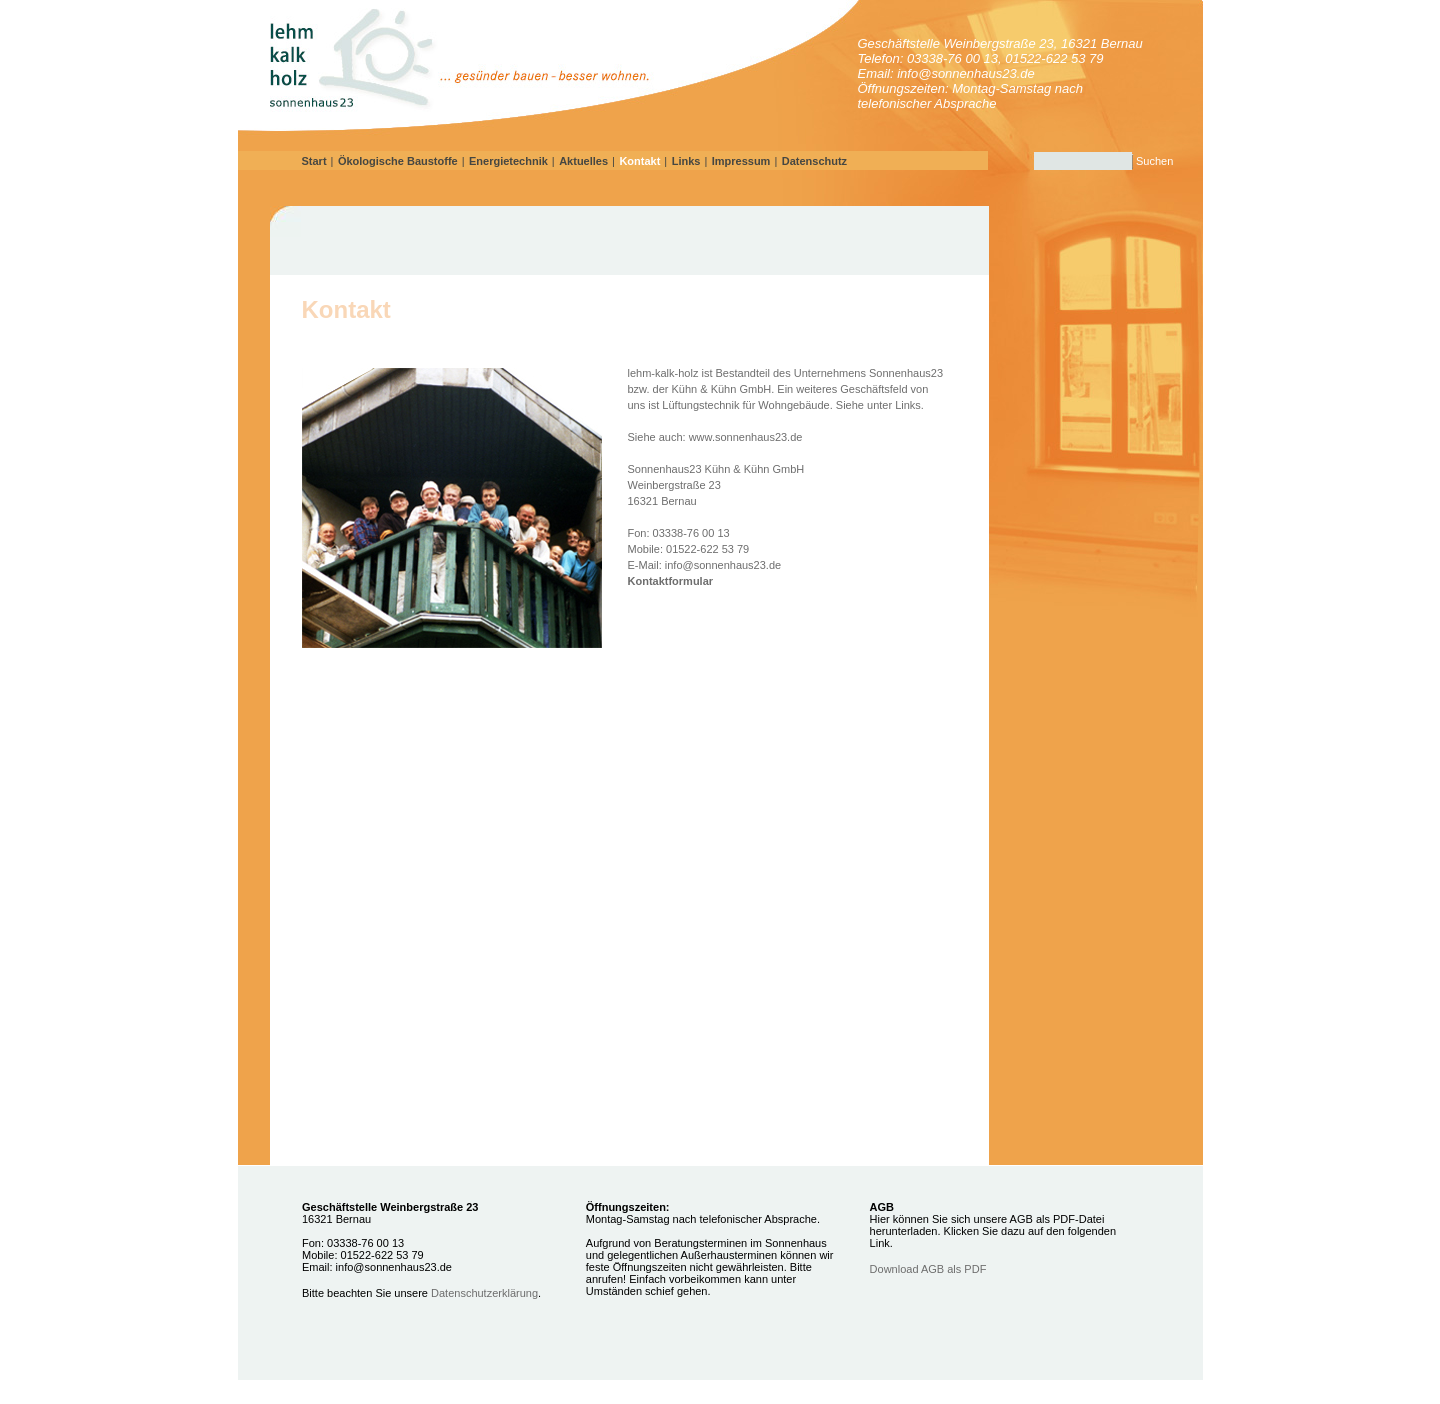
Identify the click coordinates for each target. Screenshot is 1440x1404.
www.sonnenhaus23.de (746, 437)
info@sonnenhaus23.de (723, 565)
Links (686, 161)
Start (314, 161)
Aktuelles (583, 161)
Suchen (1154, 161)
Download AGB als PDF (928, 1269)
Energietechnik (508, 161)
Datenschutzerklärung (484, 1293)
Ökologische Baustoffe (398, 161)
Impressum (741, 161)
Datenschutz (814, 161)
